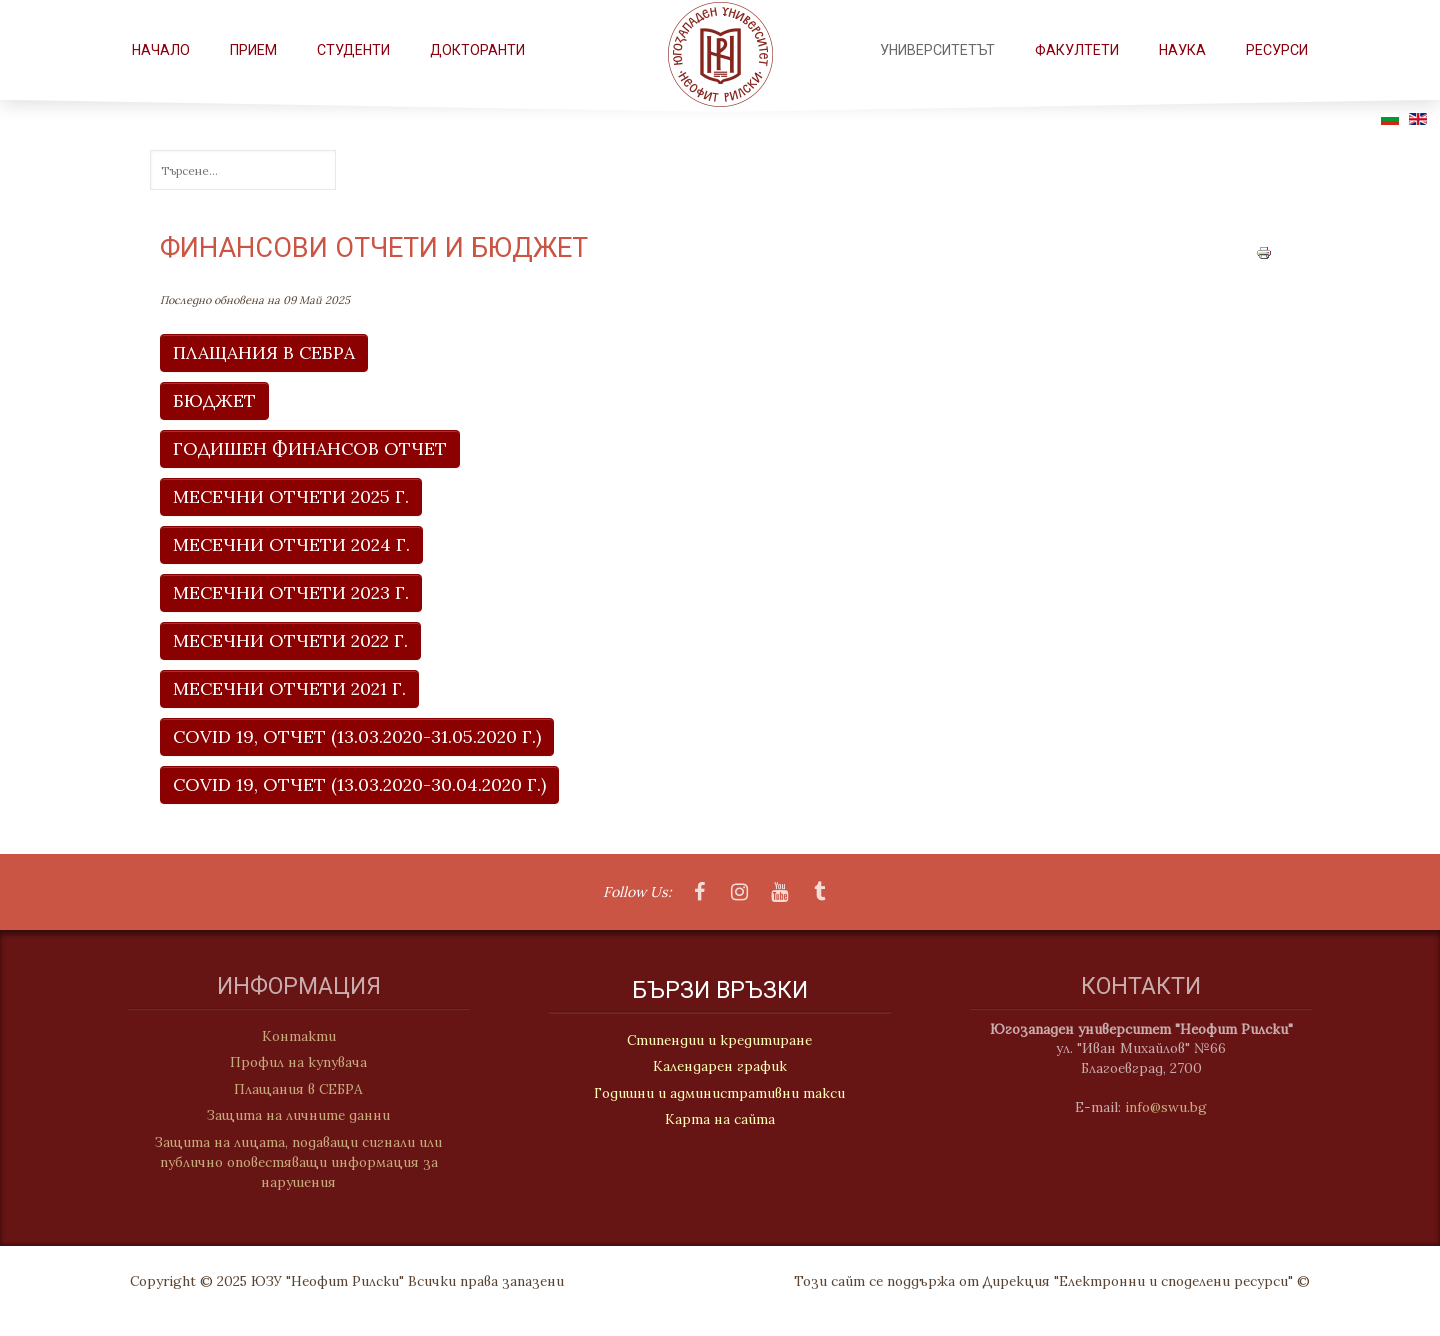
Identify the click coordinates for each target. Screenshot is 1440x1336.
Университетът (937, 50)
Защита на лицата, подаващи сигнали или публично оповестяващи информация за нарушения (289, 1162)
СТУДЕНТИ (353, 50)
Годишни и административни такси (719, 1094)
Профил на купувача (289, 1062)
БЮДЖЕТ (214, 400)
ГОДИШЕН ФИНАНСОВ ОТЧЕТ (310, 448)
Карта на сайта (720, 1120)
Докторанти (477, 50)
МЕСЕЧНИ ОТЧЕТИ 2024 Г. (291, 544)
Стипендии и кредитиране (719, 1041)
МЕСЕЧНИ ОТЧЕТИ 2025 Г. (291, 496)
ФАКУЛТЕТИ (1077, 50)
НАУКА (1182, 50)
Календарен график (720, 1068)
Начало (161, 50)
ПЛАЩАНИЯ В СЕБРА (264, 352)
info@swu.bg (1175, 1107)
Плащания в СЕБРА (289, 1089)
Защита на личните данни (289, 1115)
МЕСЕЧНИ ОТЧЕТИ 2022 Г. (290, 640)
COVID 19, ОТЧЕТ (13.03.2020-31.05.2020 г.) (357, 736)
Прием (253, 50)
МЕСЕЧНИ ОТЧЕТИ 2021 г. (289, 688)
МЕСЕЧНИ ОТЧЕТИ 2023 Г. (291, 592)
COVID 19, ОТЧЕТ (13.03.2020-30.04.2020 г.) (359, 784)
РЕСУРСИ (1277, 50)
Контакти (290, 1036)
